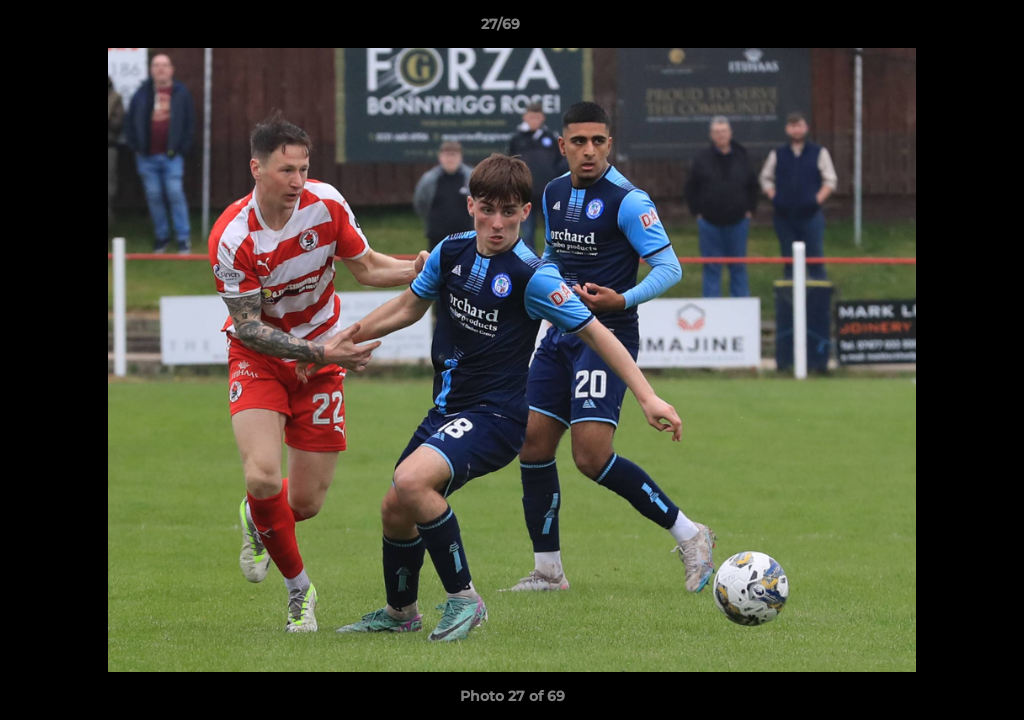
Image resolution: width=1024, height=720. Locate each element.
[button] (940, 29)
